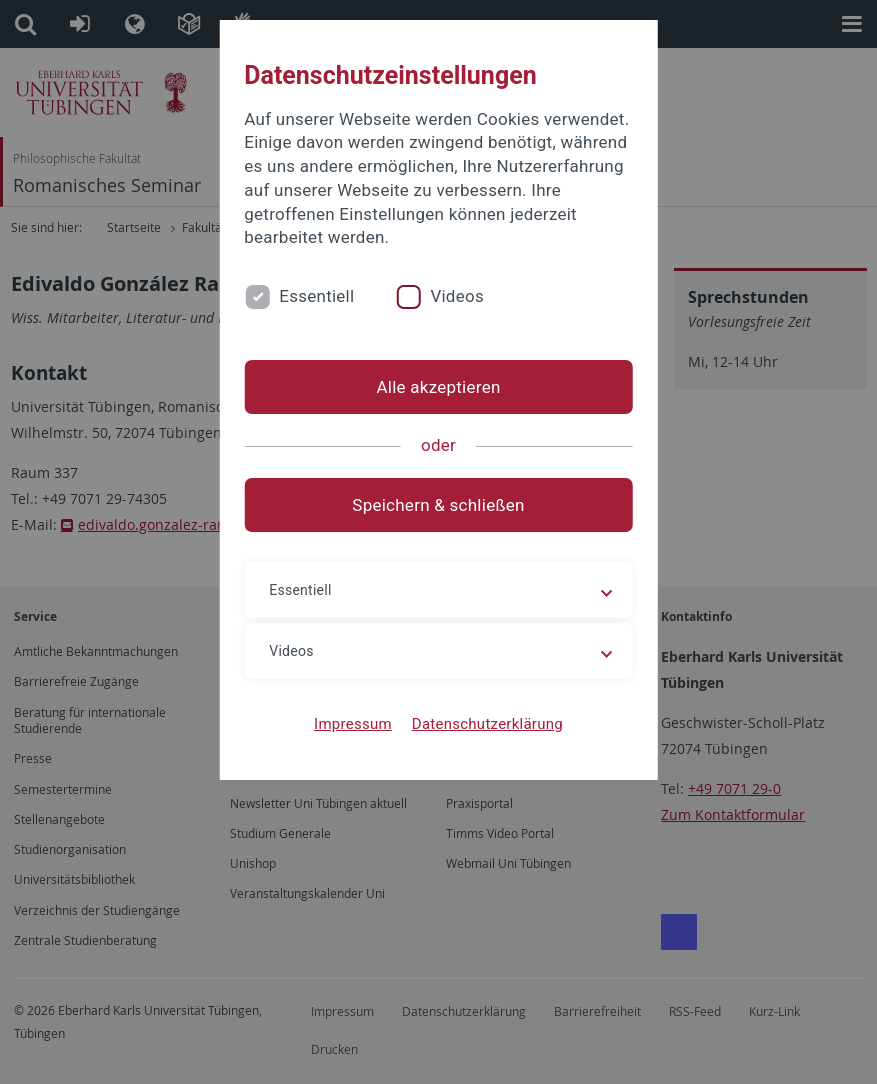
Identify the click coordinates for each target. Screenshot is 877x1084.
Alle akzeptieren (438, 387)
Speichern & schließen (438, 505)
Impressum (353, 724)
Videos (457, 296)
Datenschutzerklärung (487, 724)
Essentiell (316, 296)
